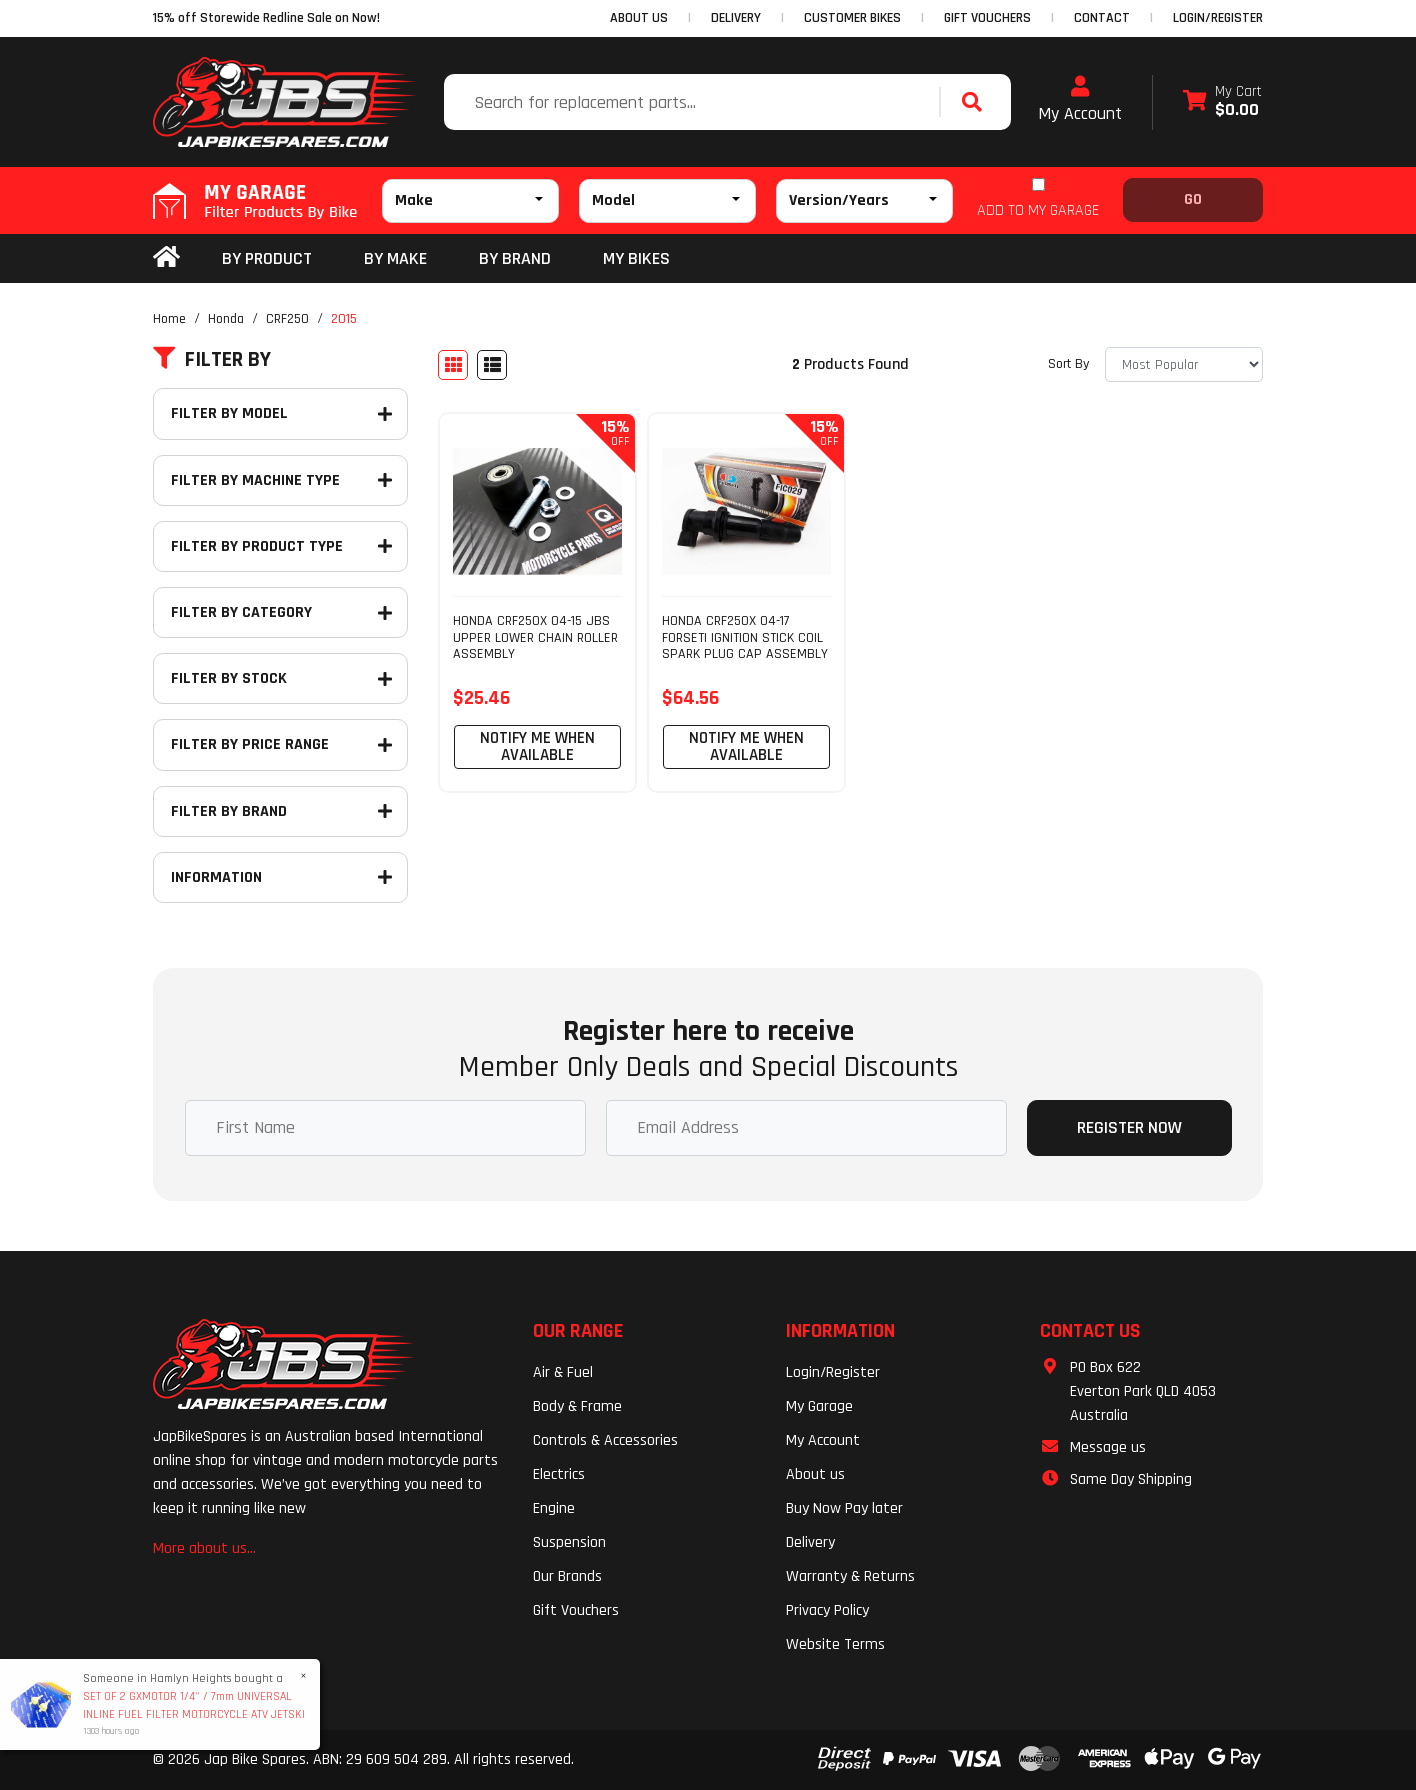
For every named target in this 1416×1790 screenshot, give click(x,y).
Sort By (1068, 364)
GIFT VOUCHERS (987, 18)
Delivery (810, 1542)
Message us (1108, 1447)
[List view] (492, 365)
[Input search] (694, 102)
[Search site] (977, 102)
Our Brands (567, 1576)
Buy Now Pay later (844, 1508)
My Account (1080, 100)
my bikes (636, 258)
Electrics (559, 1474)
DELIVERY (736, 18)
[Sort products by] (1184, 364)
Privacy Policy (827, 1610)
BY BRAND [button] (515, 258)
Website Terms (835, 1644)
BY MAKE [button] (395, 258)
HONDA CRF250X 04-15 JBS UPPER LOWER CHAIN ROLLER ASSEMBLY (535, 638)
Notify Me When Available (537, 746)
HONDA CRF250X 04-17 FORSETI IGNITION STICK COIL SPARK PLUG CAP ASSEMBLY (745, 638)
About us (815, 1474)
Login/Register (1218, 18)
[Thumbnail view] (453, 365)
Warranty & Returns (850, 1576)
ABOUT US (639, 18)
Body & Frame (577, 1406)
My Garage (819, 1406)
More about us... (204, 1548)
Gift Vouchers (576, 1610)
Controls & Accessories (605, 1440)
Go (1193, 199)
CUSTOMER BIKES (852, 18)
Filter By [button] (212, 360)
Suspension (569, 1542)
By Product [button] (267, 258)
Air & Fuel (563, 1372)
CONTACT (1102, 18)
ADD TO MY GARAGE (1038, 210)
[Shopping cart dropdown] (1222, 102)
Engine (554, 1508)
